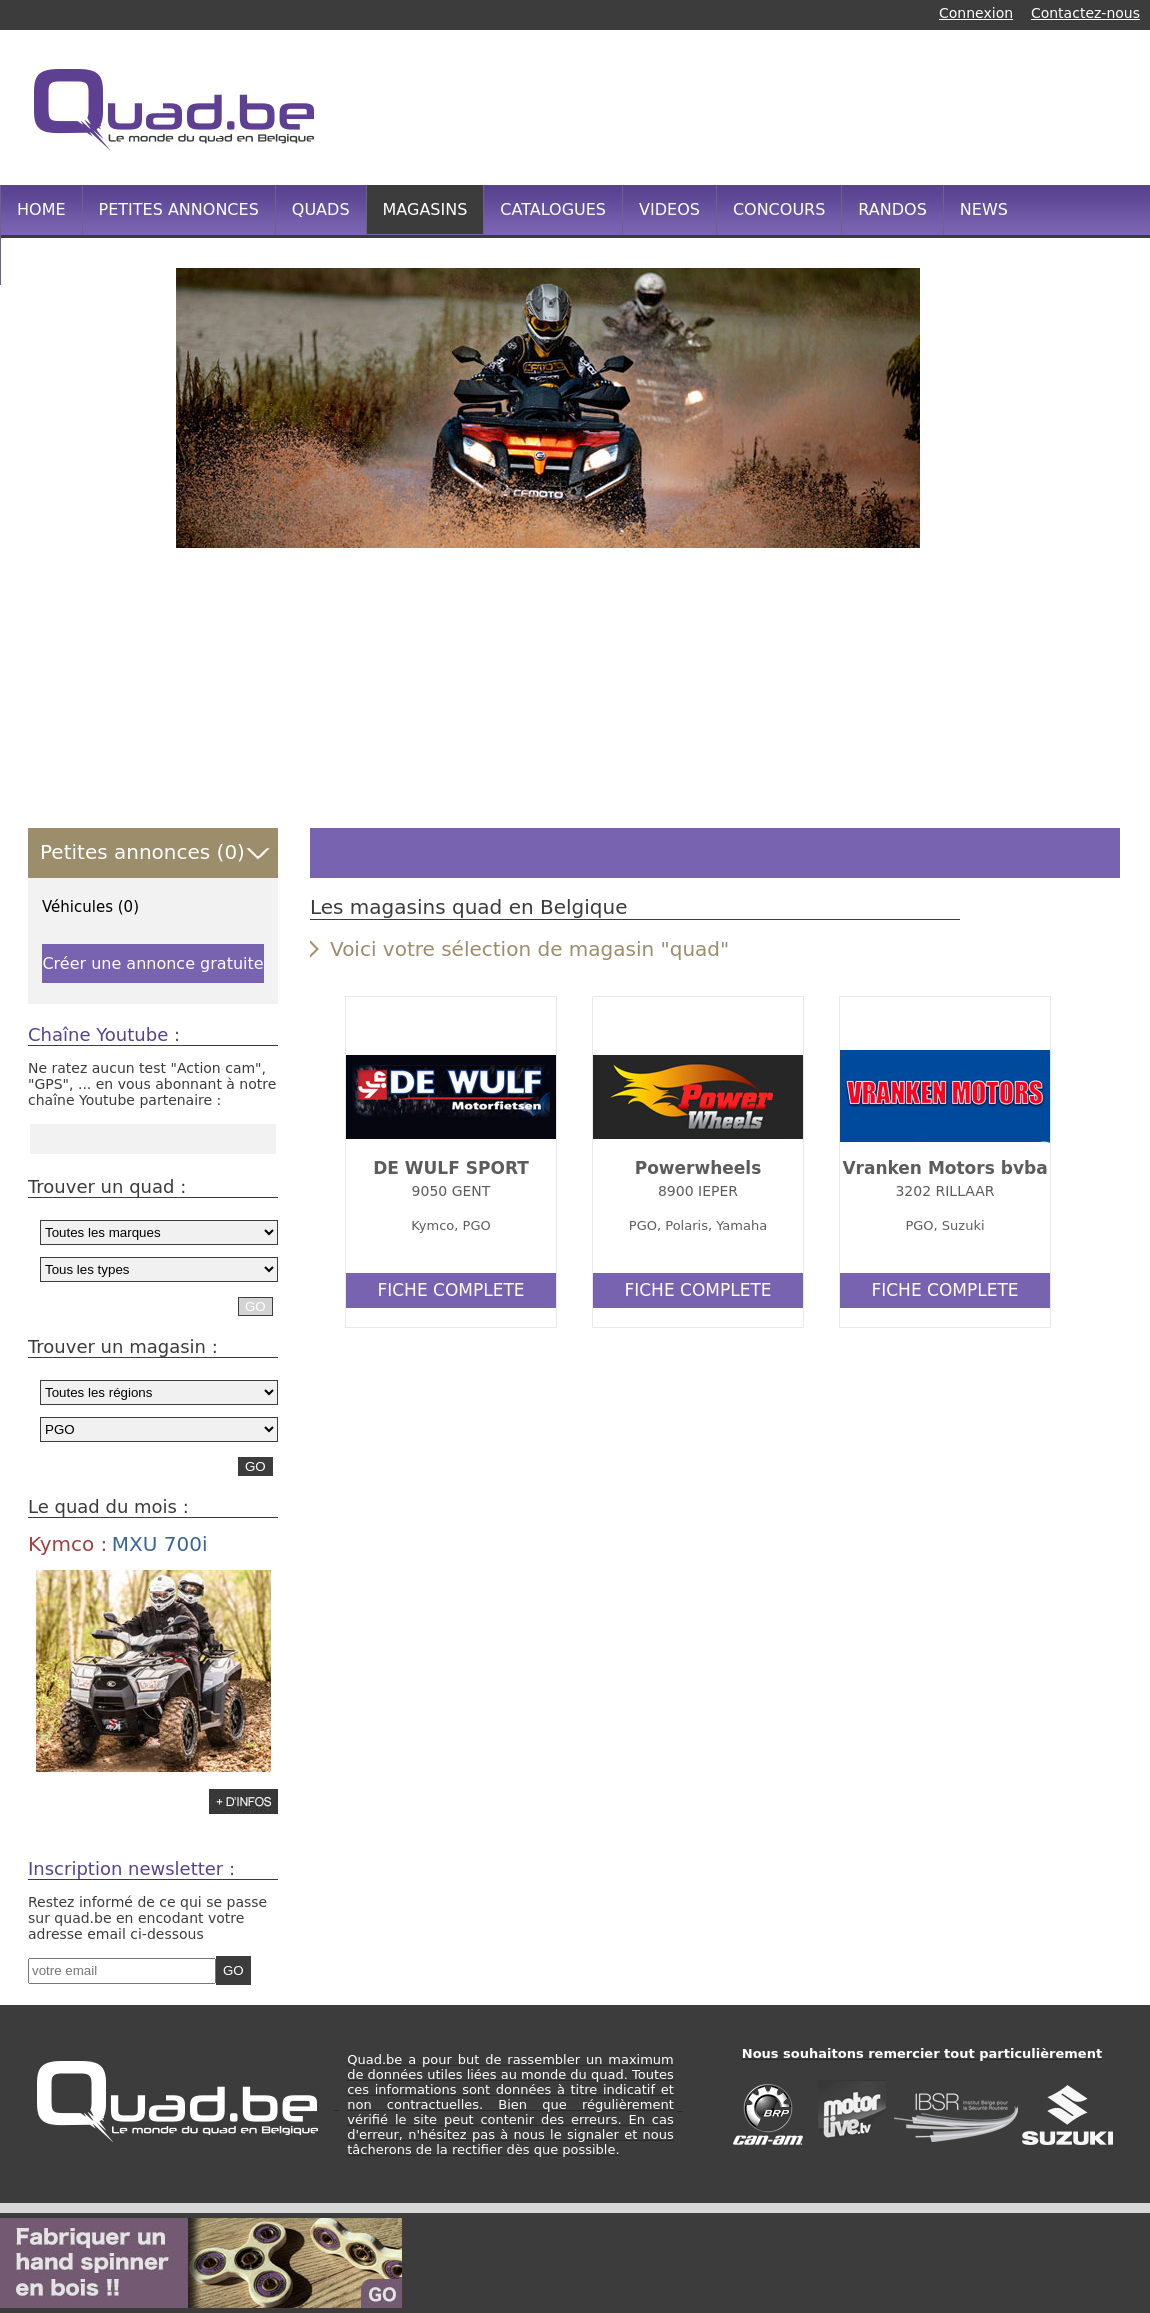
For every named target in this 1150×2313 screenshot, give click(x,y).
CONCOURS (779, 209)
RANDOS (892, 209)
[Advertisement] (210, 688)
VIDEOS (669, 209)
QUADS (321, 209)
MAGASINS (425, 209)
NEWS (984, 209)
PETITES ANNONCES (179, 209)
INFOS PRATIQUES (88, 259)
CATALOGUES (553, 209)
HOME (41, 209)
